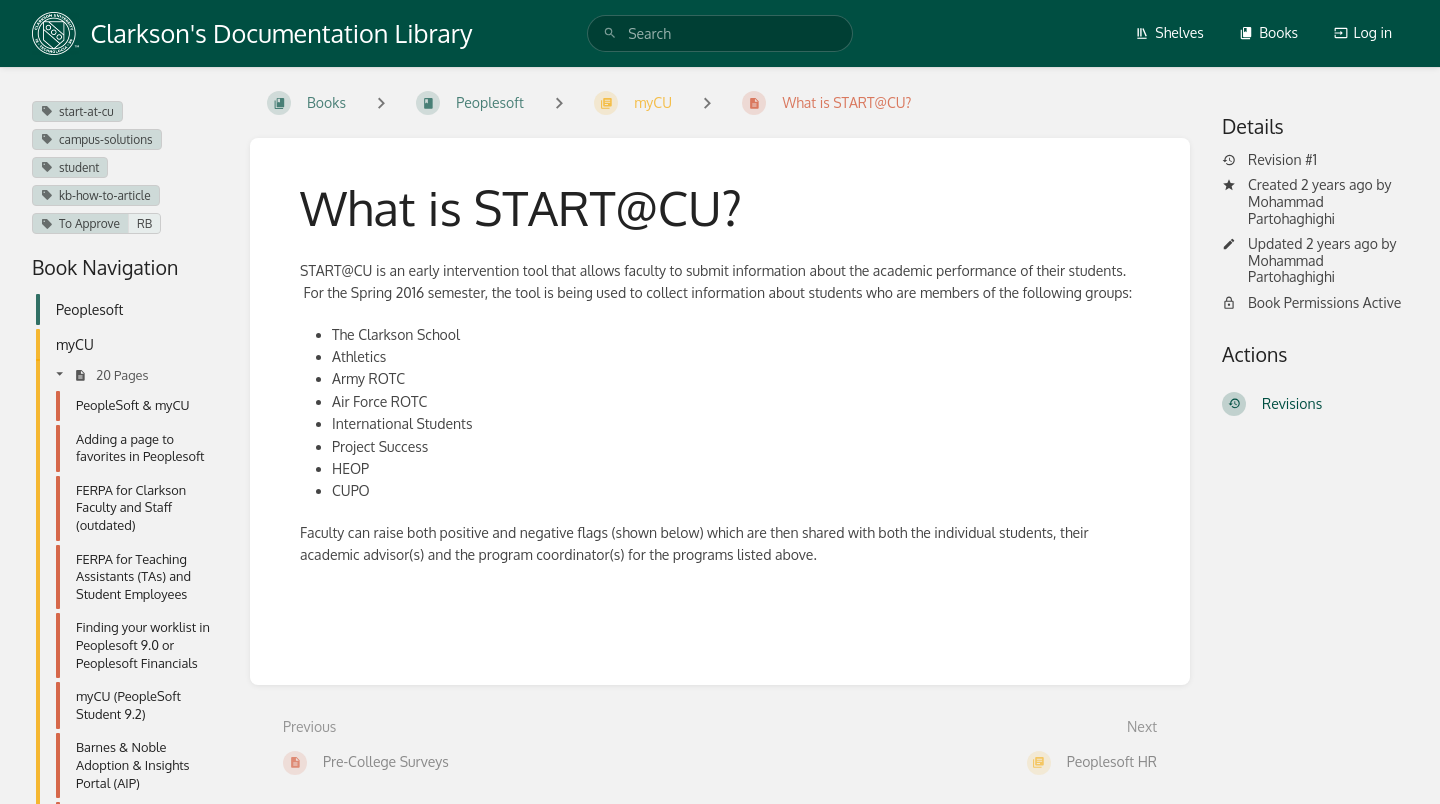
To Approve (80, 223)
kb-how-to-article (96, 195)
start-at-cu (77, 111)
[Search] (610, 33)
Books (1268, 32)
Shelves (1169, 32)
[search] (720, 33)
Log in (1363, 32)
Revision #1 (1269, 160)
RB (144, 223)
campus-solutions (97, 139)
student (70, 167)
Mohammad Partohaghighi (1291, 210)
